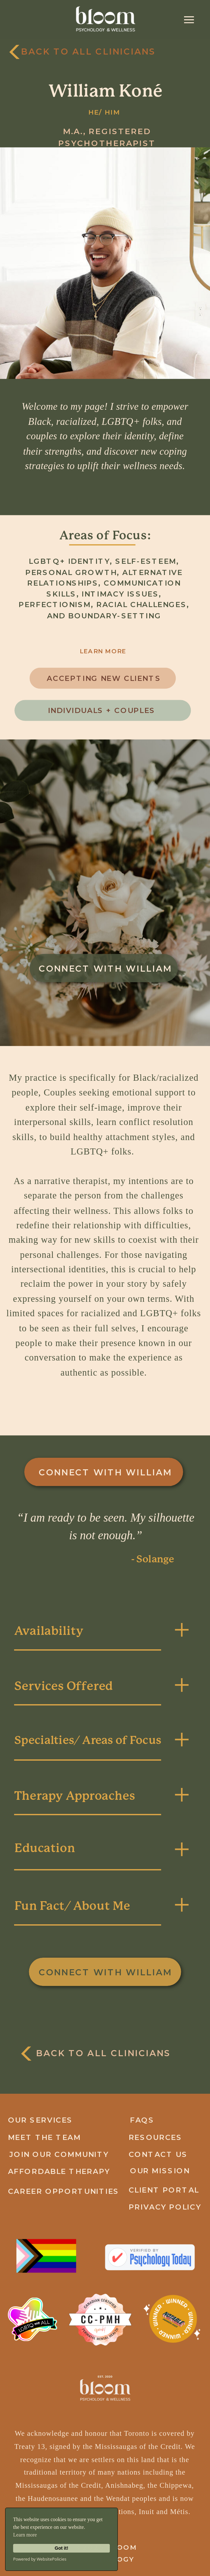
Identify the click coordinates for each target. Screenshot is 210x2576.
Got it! (61, 2548)
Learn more (25, 2534)
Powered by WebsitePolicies (39, 2559)
